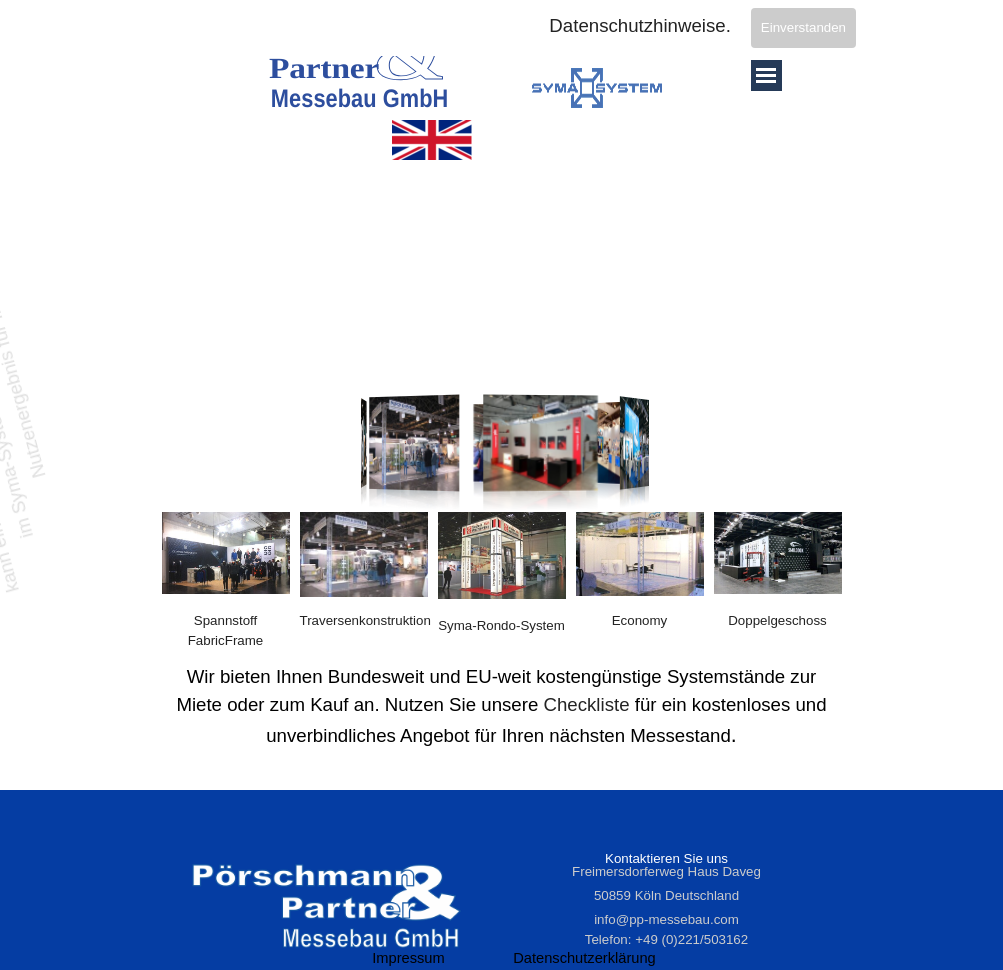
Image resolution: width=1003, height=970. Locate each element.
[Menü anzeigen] (766, 75)
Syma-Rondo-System (501, 625)
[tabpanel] (364, 621)
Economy (640, 620)
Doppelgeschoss (777, 620)
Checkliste (586, 704)
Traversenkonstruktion (365, 620)
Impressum (408, 958)
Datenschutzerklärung (584, 958)
